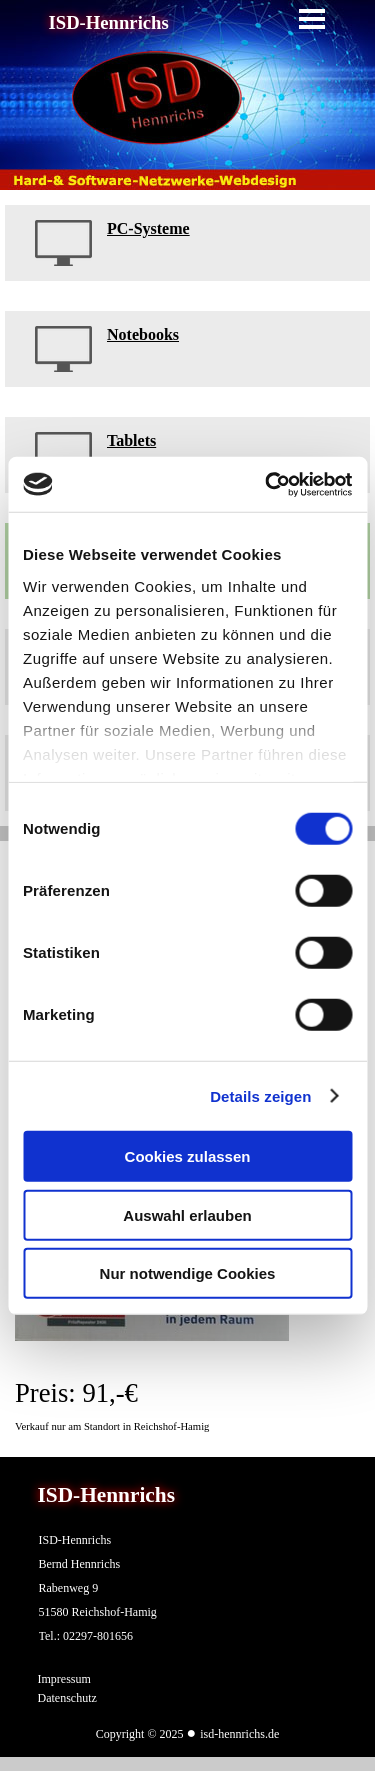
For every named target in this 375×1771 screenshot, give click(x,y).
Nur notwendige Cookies (188, 1273)
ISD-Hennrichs (109, 22)
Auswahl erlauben (187, 1214)
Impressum (64, 1679)
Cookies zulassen (188, 1156)
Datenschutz (67, 1698)
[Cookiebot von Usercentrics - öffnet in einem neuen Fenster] (267, 484)
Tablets (131, 440)
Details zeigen (260, 1095)
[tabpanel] (187, 243)
